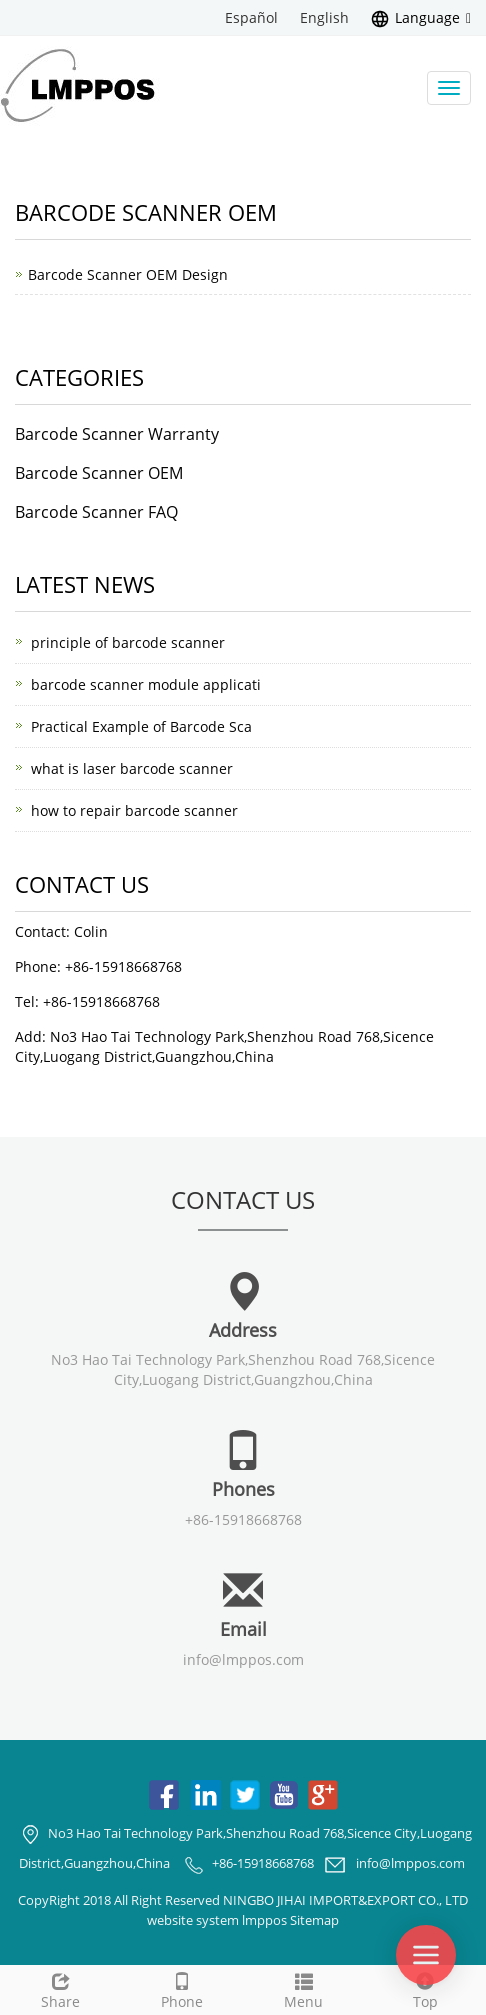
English (324, 17)
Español (251, 17)
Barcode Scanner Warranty (117, 434)
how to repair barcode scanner (134, 810)
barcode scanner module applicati (146, 684)
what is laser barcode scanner (132, 768)
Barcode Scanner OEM (99, 473)
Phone (183, 1988)
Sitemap (314, 1920)
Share (61, 1988)
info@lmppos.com (243, 1659)
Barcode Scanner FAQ (96, 512)
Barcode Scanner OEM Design (128, 274)
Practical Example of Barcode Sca (141, 726)
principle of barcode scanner (128, 642)
